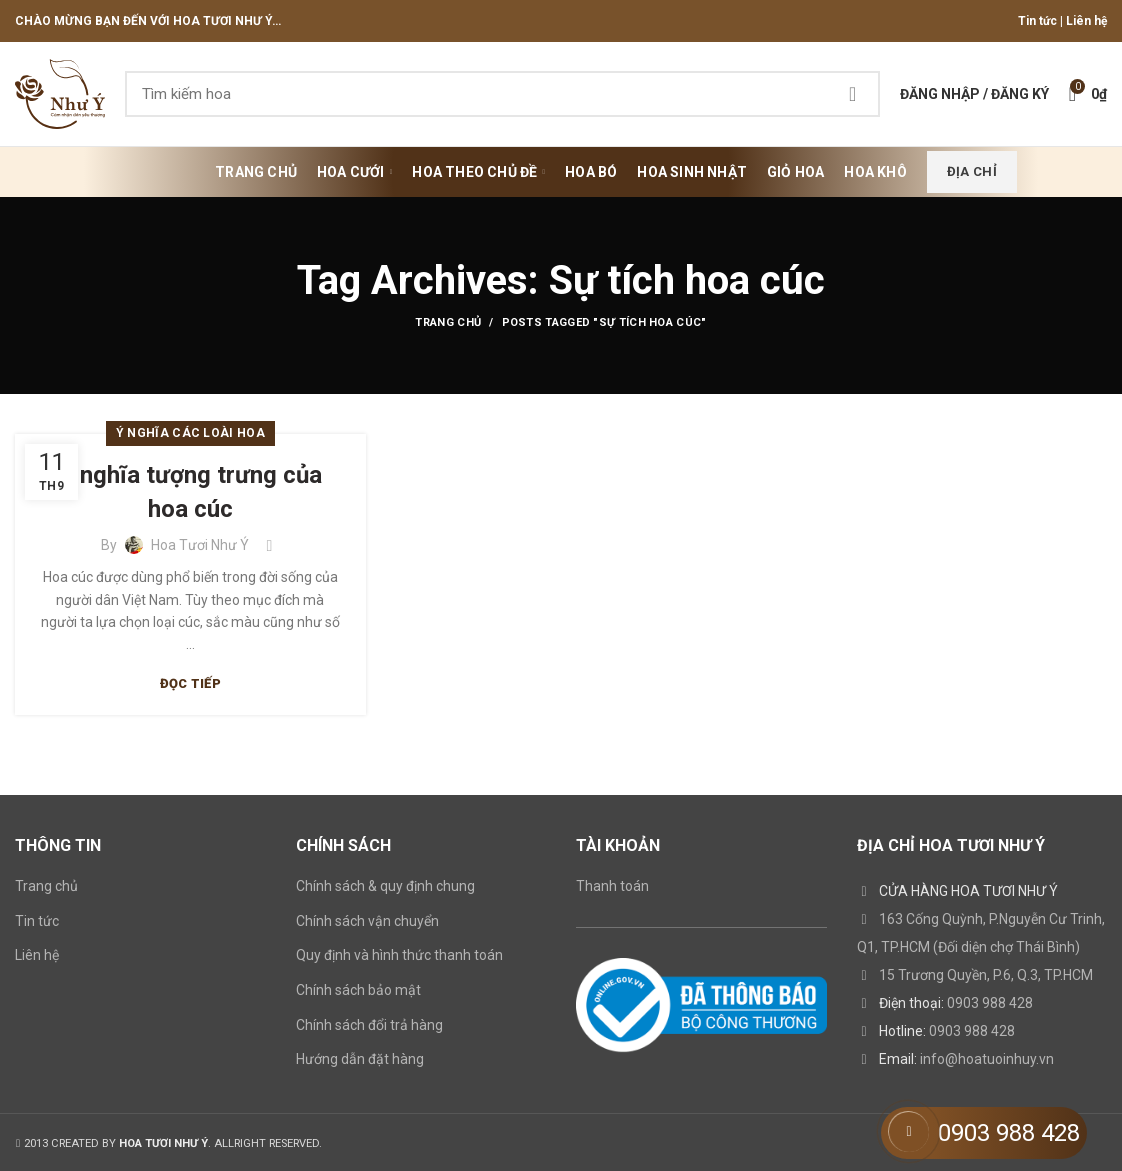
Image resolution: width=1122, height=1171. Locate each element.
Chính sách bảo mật (358, 990)
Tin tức (1037, 21)
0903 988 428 (990, 1003)
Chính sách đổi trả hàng (369, 1025)
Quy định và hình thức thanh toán (399, 955)
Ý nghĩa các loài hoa (190, 433)
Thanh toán (612, 886)
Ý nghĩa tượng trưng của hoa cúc (190, 492)
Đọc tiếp (190, 683)
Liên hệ (1086, 21)
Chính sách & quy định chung (385, 886)
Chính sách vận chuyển (367, 921)
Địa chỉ (972, 171)
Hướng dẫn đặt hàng (360, 1059)
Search (853, 94)
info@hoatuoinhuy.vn (987, 1059)
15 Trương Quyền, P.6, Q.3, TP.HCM (986, 975)
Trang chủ (448, 322)
